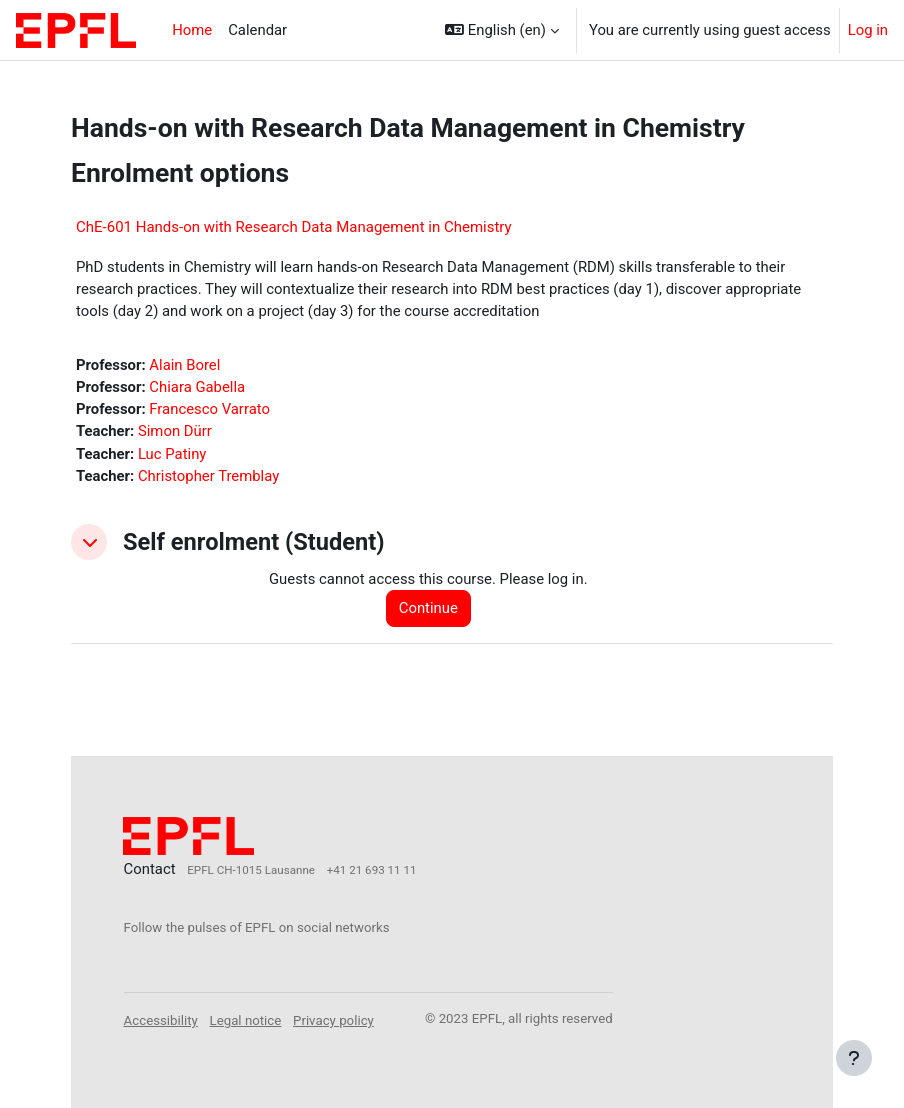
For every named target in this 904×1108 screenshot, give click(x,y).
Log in (868, 30)
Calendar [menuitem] (257, 30)
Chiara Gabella (197, 387)
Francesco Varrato (209, 409)
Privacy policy (333, 1020)
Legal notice (246, 1020)
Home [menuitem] (192, 30)
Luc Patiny (172, 454)
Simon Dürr (175, 431)
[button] (502, 30)
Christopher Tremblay (208, 476)
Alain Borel (184, 365)
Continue (428, 608)
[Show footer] (854, 1058)
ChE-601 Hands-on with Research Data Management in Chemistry (294, 227)
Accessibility (161, 1020)
